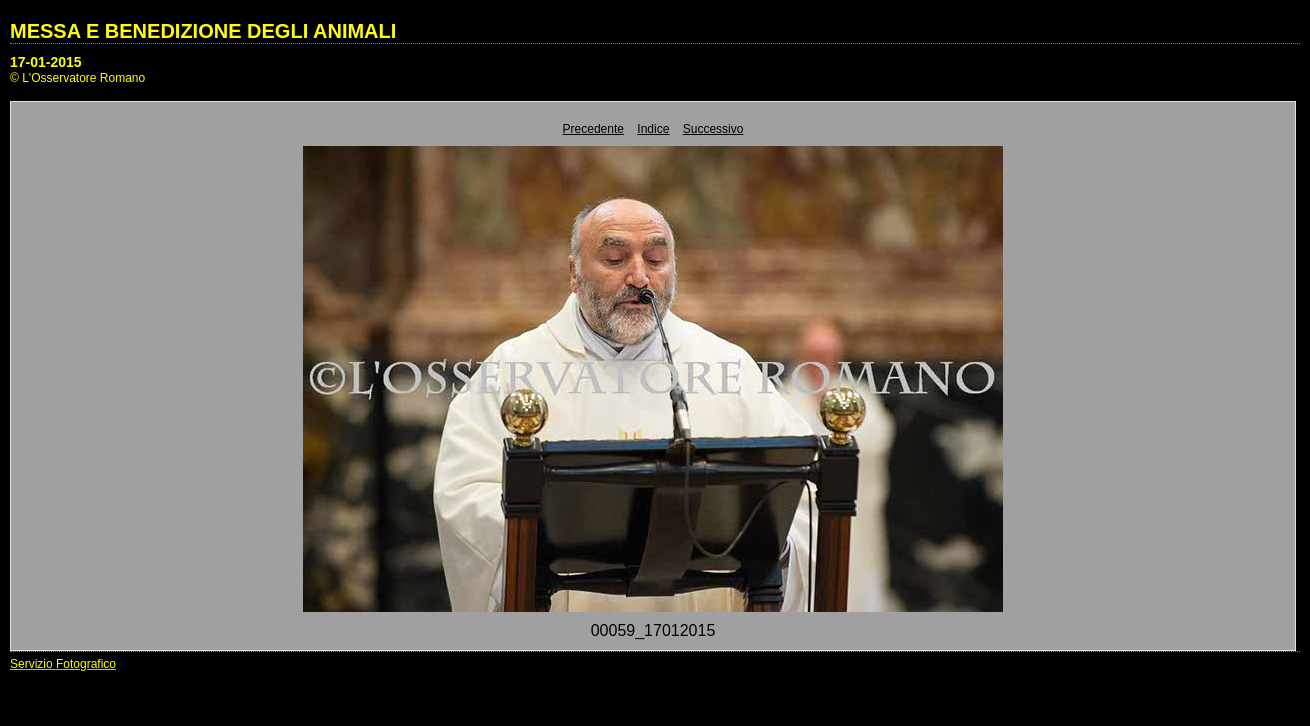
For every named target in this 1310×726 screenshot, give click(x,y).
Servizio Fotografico (63, 664)
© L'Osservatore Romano (77, 78)
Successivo (713, 129)
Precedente (593, 129)
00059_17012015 (653, 630)
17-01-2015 (46, 62)
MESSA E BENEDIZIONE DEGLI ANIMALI (203, 31)
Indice (653, 129)
